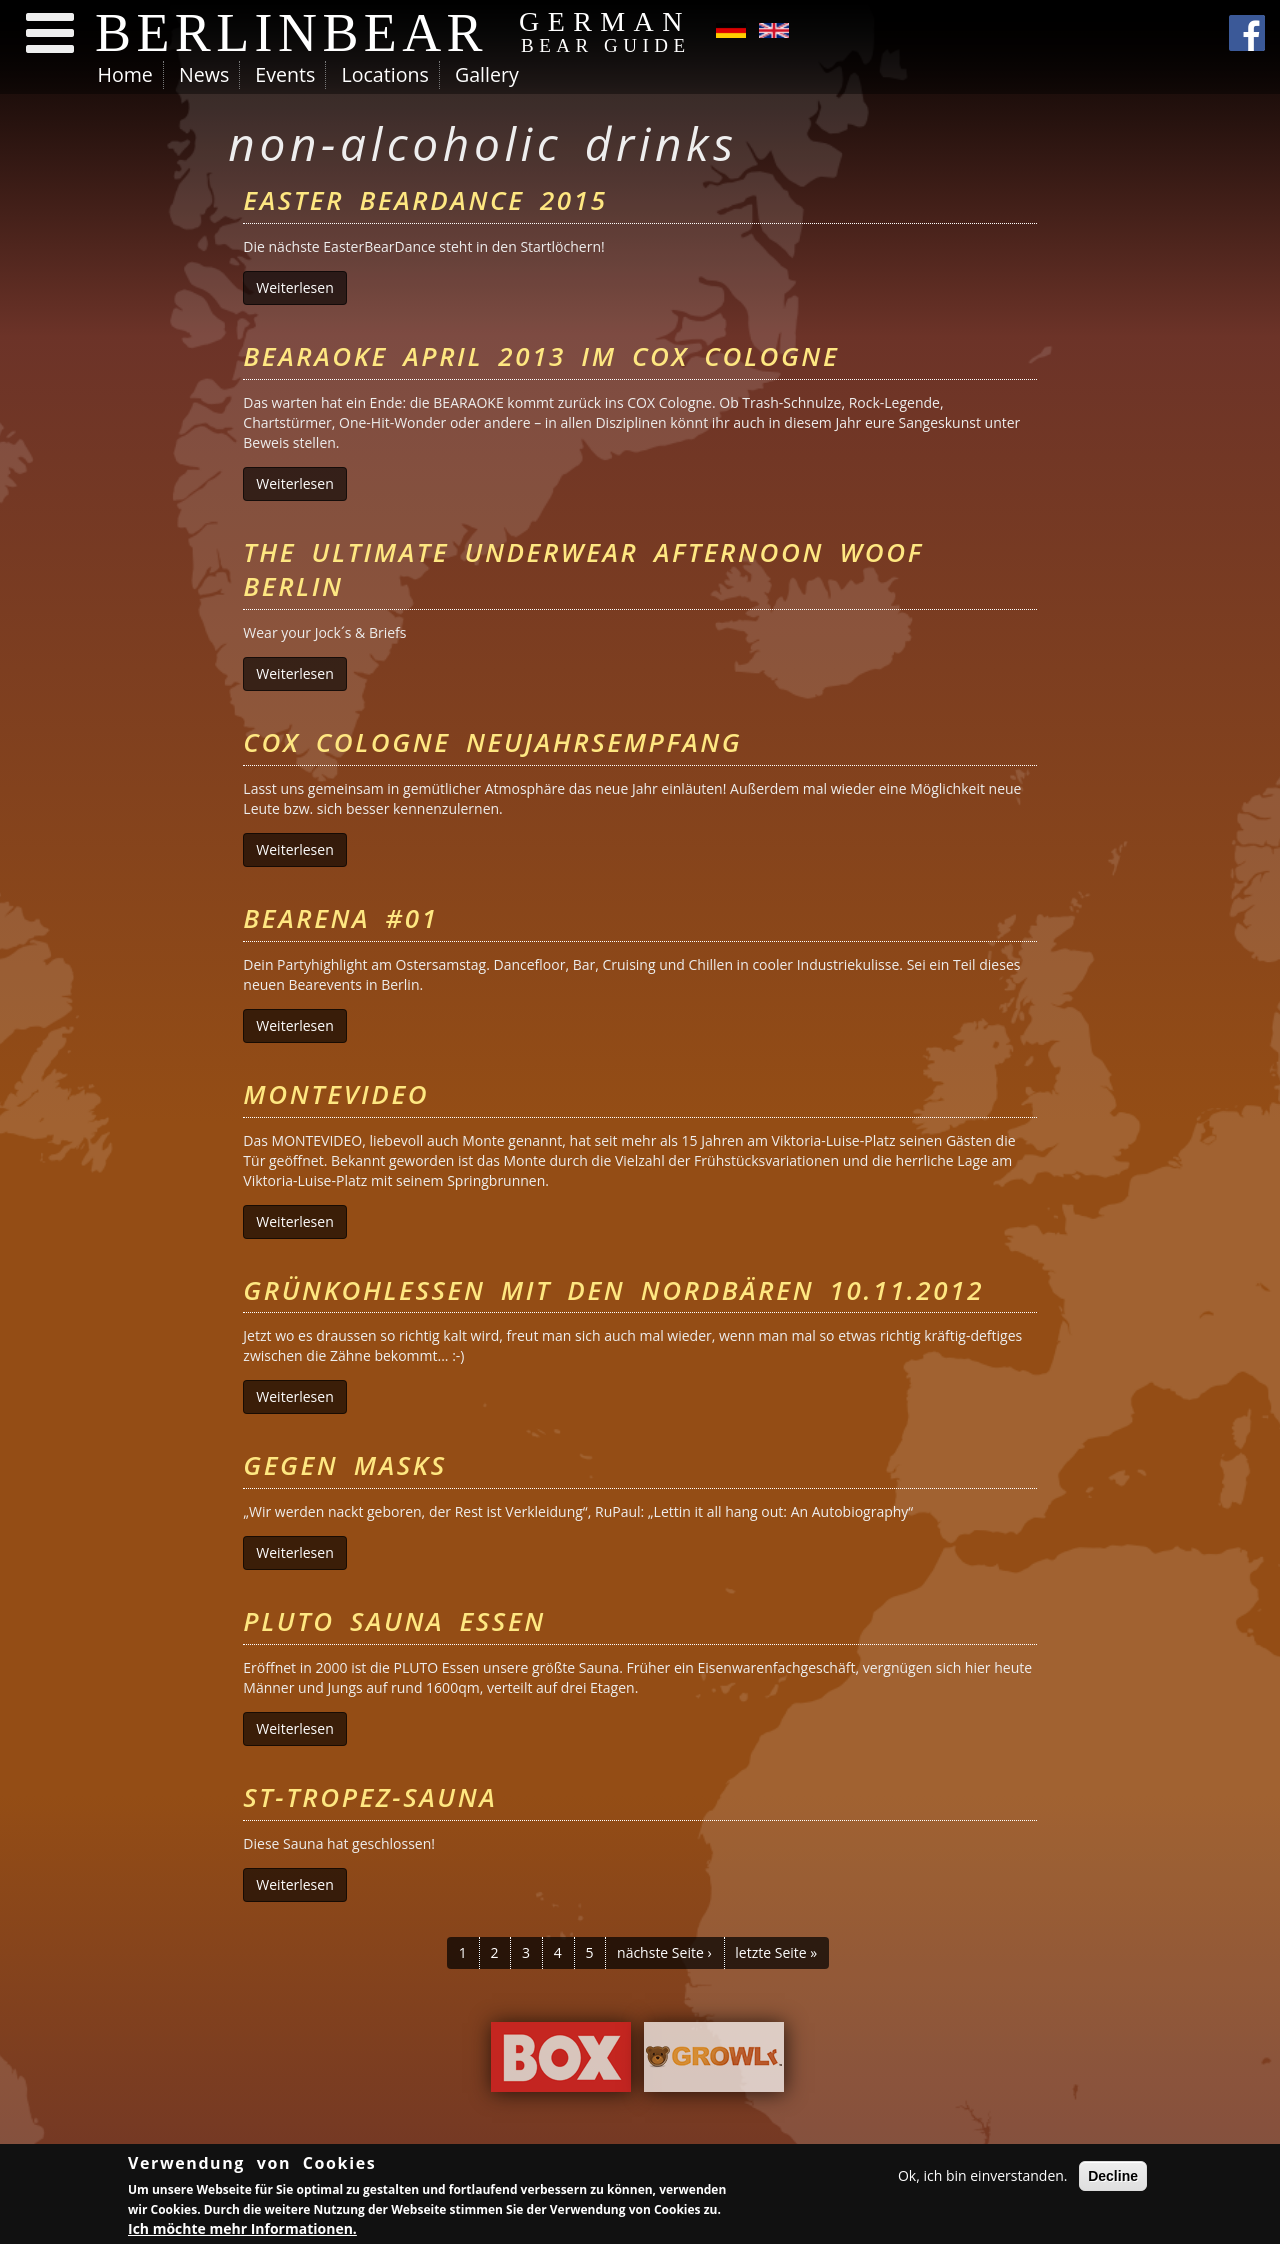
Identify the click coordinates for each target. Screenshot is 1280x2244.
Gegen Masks (344, 1465)
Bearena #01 (340, 918)
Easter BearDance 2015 (425, 200)
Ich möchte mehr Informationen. (242, 2230)
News (204, 74)
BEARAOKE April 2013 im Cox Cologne (541, 356)
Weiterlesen (301, 287)
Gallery (487, 74)
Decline (1113, 2177)
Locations (384, 74)
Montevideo (336, 1094)
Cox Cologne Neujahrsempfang (492, 742)
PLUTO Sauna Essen (394, 1621)
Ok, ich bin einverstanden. (983, 2176)
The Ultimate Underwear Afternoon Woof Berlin (583, 569)
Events (285, 74)
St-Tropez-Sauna (370, 1797)
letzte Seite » (776, 1952)
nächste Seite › (664, 1952)
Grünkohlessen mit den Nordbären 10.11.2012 (613, 1290)
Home (125, 74)
